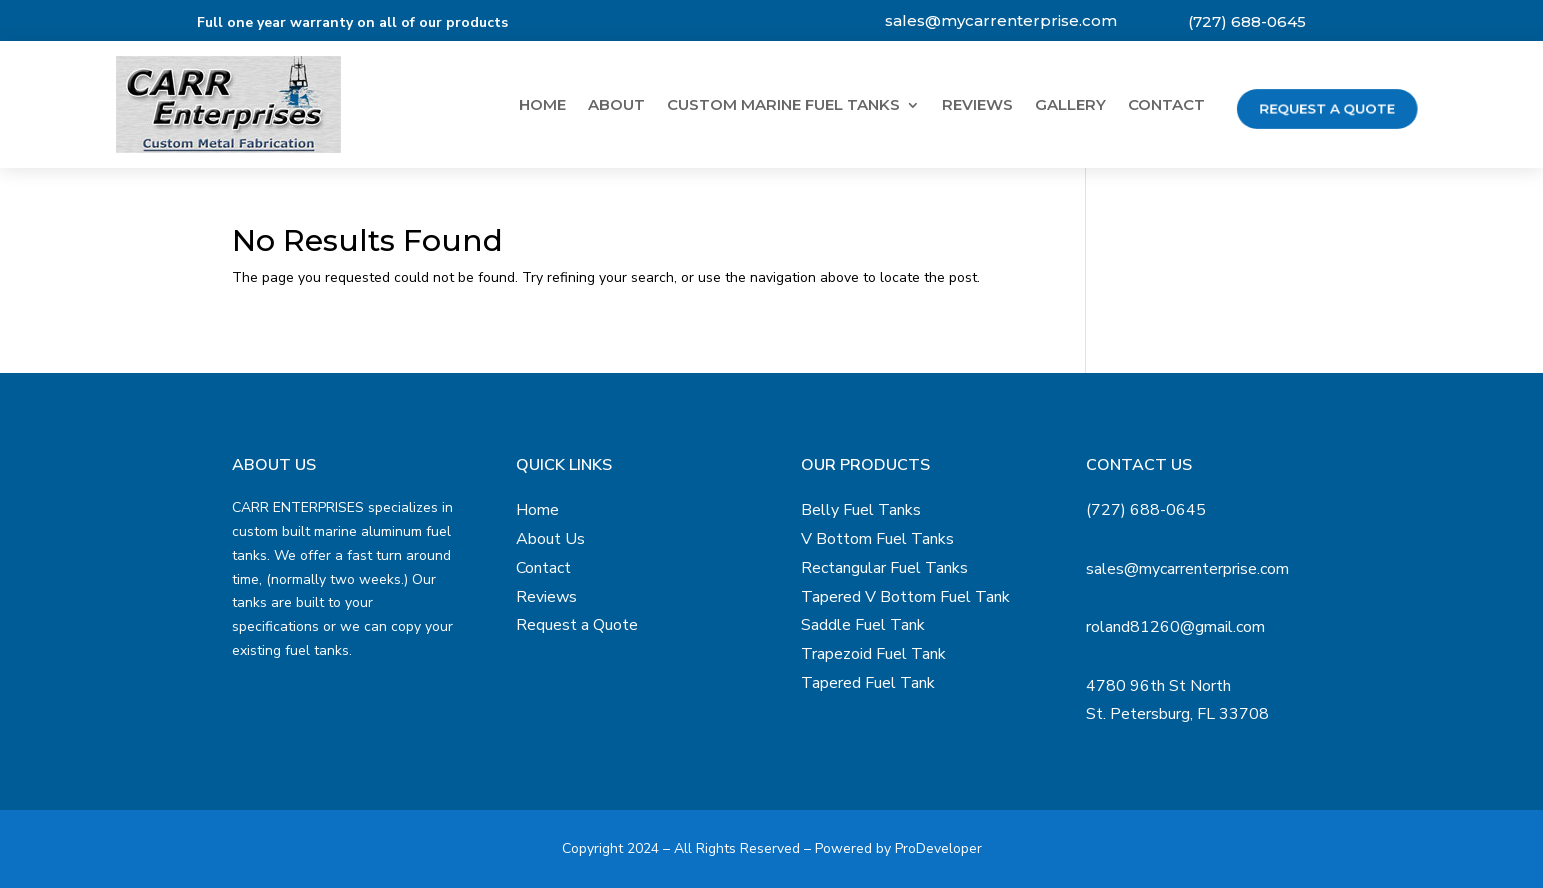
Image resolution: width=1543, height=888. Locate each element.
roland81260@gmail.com (1175, 627)
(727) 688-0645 (1247, 21)
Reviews (977, 106)
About (616, 106)
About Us (550, 539)
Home (542, 106)
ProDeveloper (938, 848)
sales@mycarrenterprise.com (1001, 20)
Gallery (1070, 106)
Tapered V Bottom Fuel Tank (905, 597)
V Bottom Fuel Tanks (877, 539)
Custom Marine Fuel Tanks (783, 106)
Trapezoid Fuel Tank (873, 654)
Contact (1166, 106)
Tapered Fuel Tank (868, 683)
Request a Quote (1327, 108)
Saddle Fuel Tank (863, 625)
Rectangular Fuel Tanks (884, 568)
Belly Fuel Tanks (861, 510)
